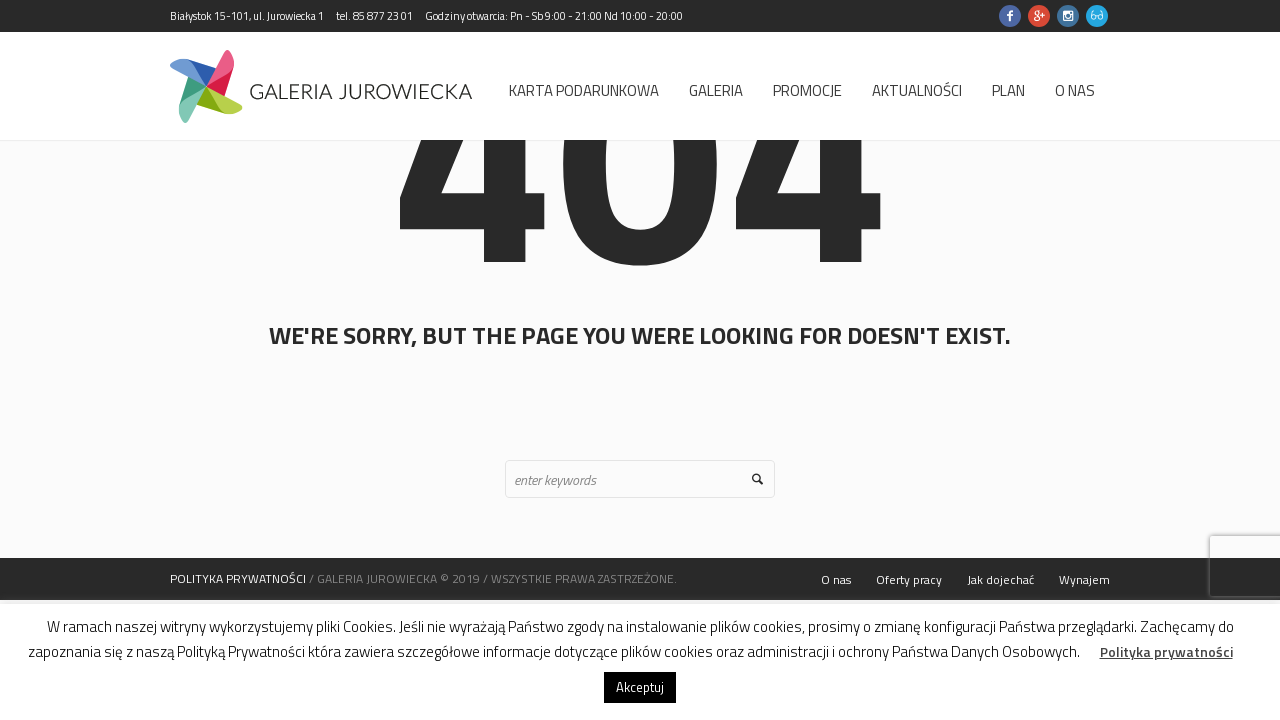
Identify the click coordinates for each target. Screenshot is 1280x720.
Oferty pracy (909, 579)
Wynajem (1084, 579)
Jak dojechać (1000, 579)
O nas (836, 579)
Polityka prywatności (1166, 652)
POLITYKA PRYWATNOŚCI (238, 578)
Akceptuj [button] (640, 687)
